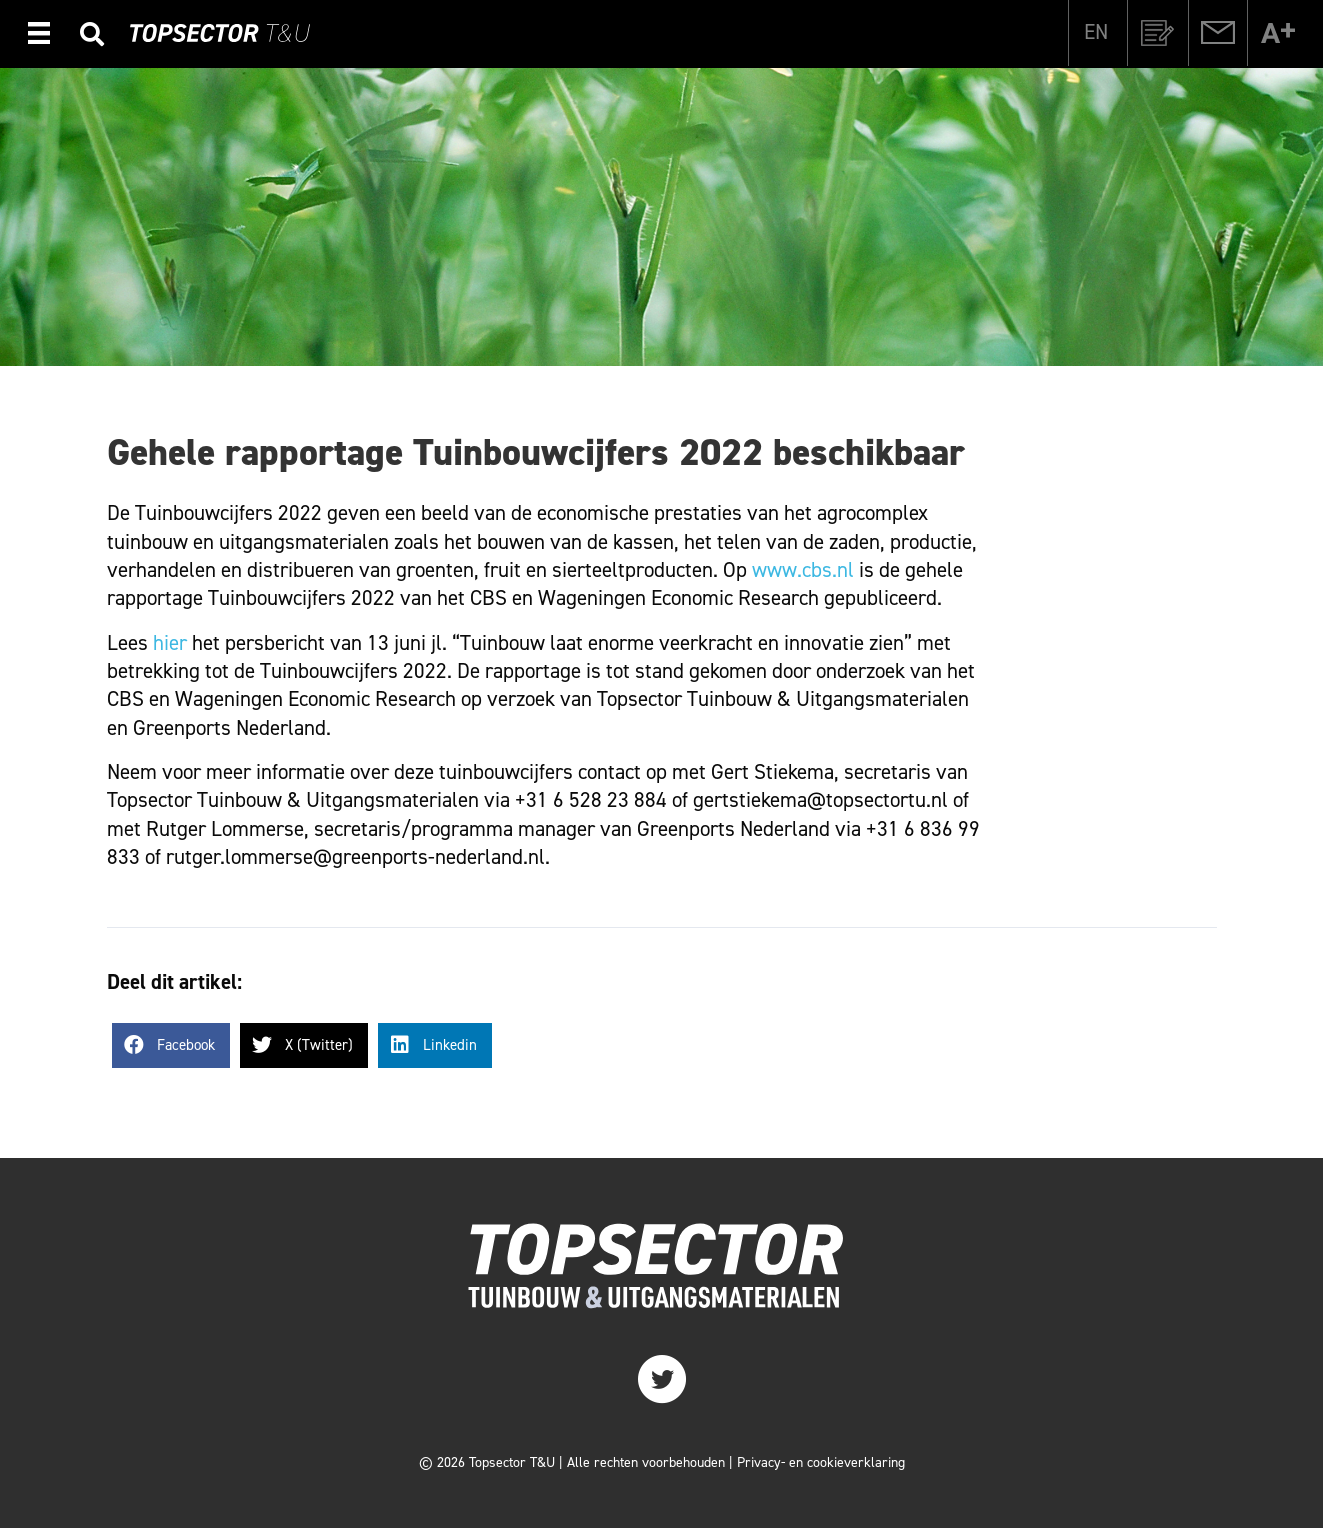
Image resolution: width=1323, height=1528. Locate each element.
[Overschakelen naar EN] (1096, 32)
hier (170, 643)
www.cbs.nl (803, 570)
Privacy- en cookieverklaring (821, 1462)
